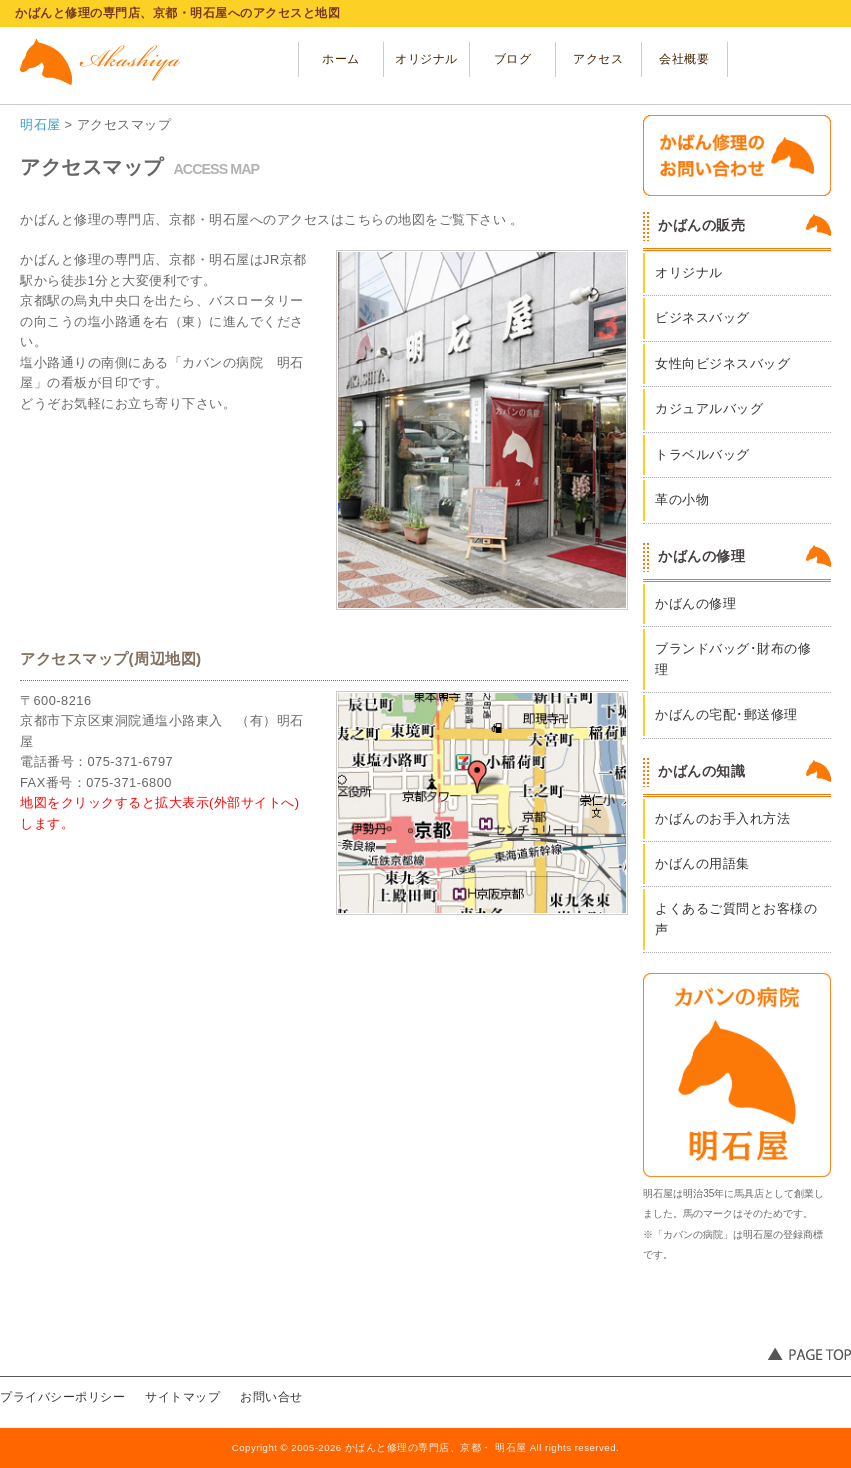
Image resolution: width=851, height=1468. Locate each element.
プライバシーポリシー (62, 1397)
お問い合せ (271, 1397)
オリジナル (426, 59)
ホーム (341, 59)
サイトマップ (182, 1397)
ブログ (513, 59)
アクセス (598, 59)
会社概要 (684, 59)
